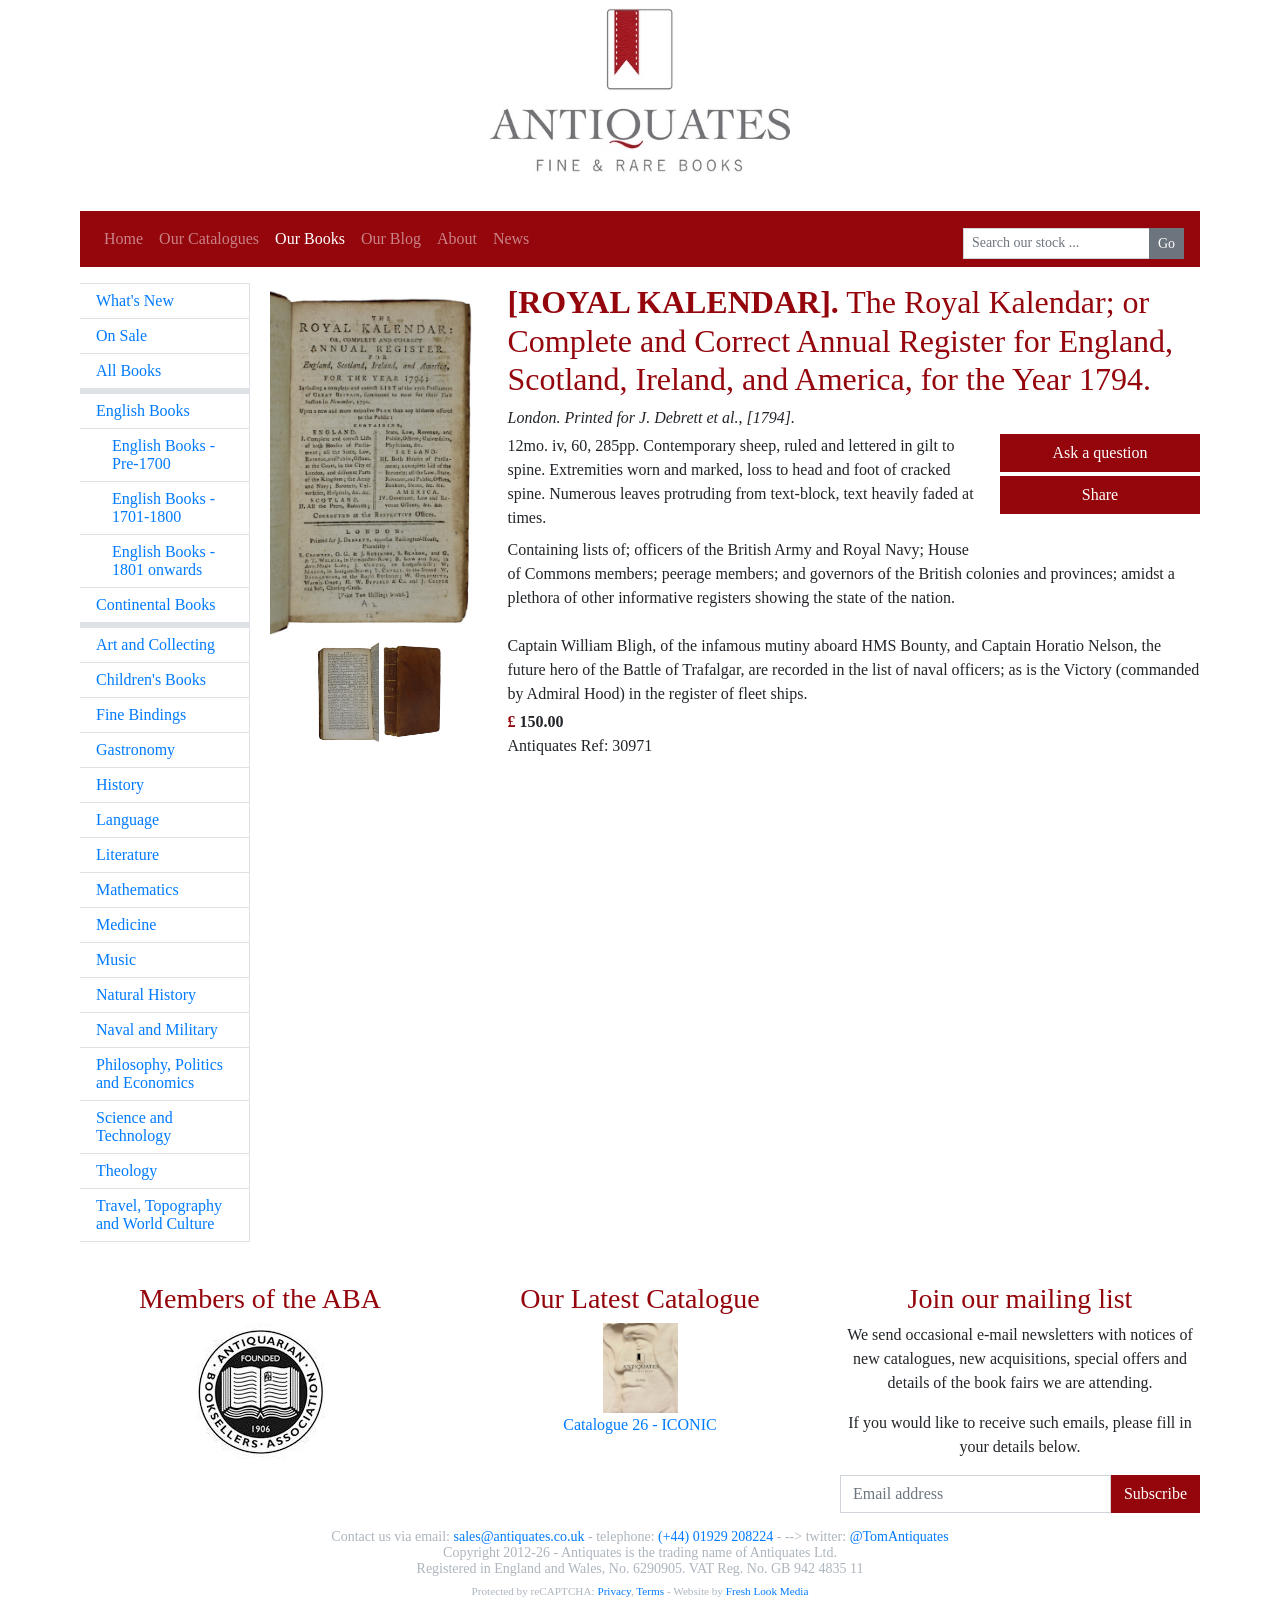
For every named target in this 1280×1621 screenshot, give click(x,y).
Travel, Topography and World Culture (159, 1214)
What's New (135, 300)
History (120, 784)
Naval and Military (157, 1029)
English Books (143, 410)
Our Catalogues (209, 238)
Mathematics (137, 889)
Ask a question (1099, 452)
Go (1166, 243)
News (511, 238)
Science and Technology (134, 1126)
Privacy (613, 1591)
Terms (650, 1591)
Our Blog (391, 238)
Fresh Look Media (767, 1591)
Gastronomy (135, 749)
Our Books (310, 238)
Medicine (126, 924)
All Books (128, 370)
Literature (127, 854)
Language (127, 819)
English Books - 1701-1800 (163, 507)
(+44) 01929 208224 (715, 1536)
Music (116, 959)
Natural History (146, 994)
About (457, 238)
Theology (126, 1170)
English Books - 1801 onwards (163, 560)
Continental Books (156, 604)
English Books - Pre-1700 (163, 454)
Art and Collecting (155, 644)
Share (1100, 494)
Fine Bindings (141, 714)
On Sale (121, 335)
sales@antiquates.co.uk (518, 1536)
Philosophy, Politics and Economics (159, 1073)
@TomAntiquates (899, 1536)
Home (123, 238)
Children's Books (151, 679)
